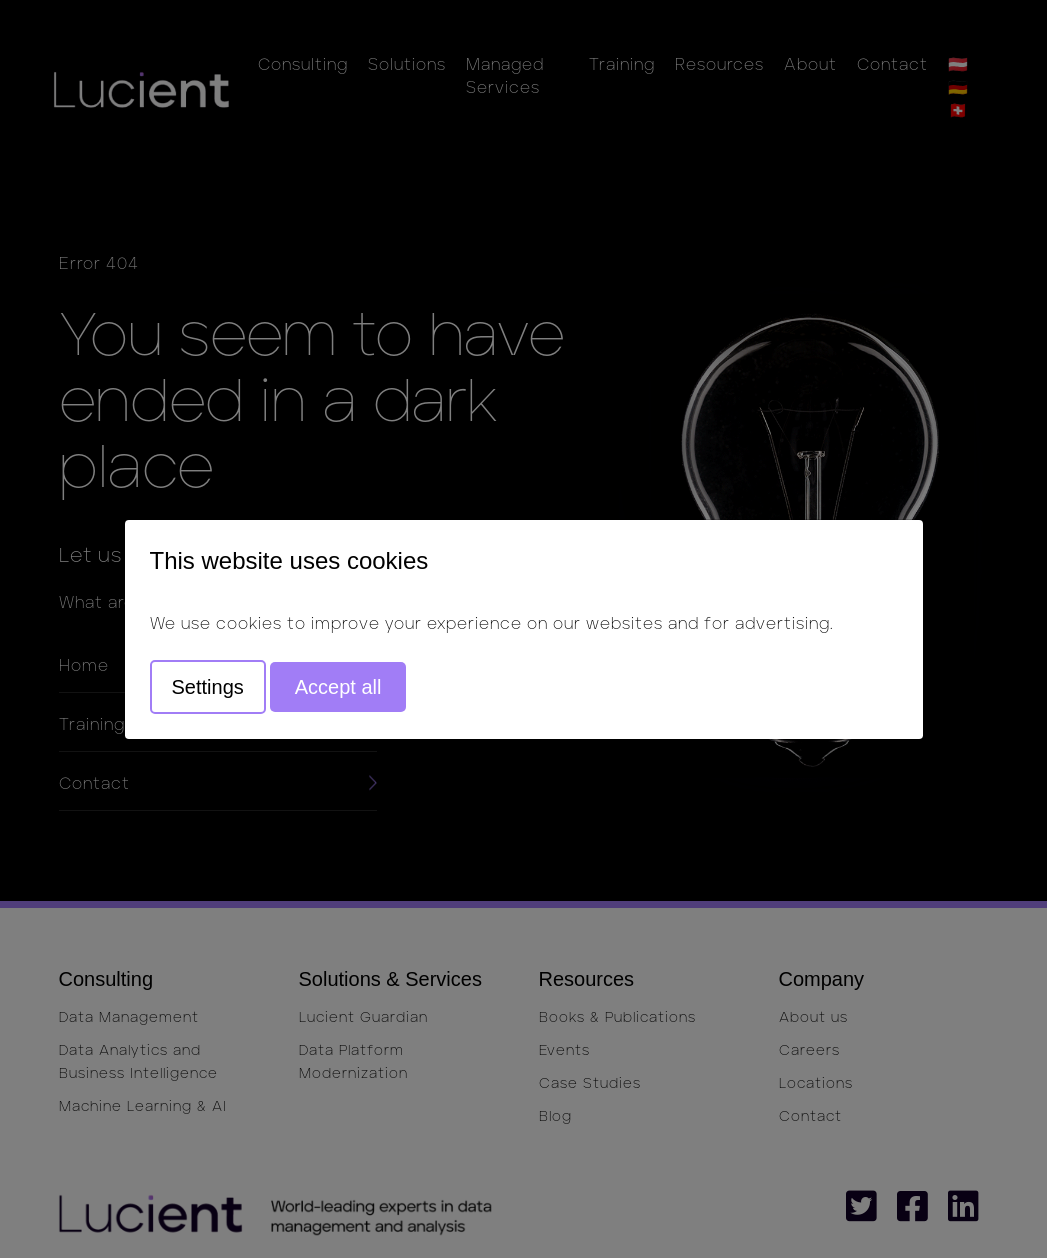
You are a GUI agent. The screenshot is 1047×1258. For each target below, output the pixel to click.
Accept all (338, 687)
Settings (208, 687)
